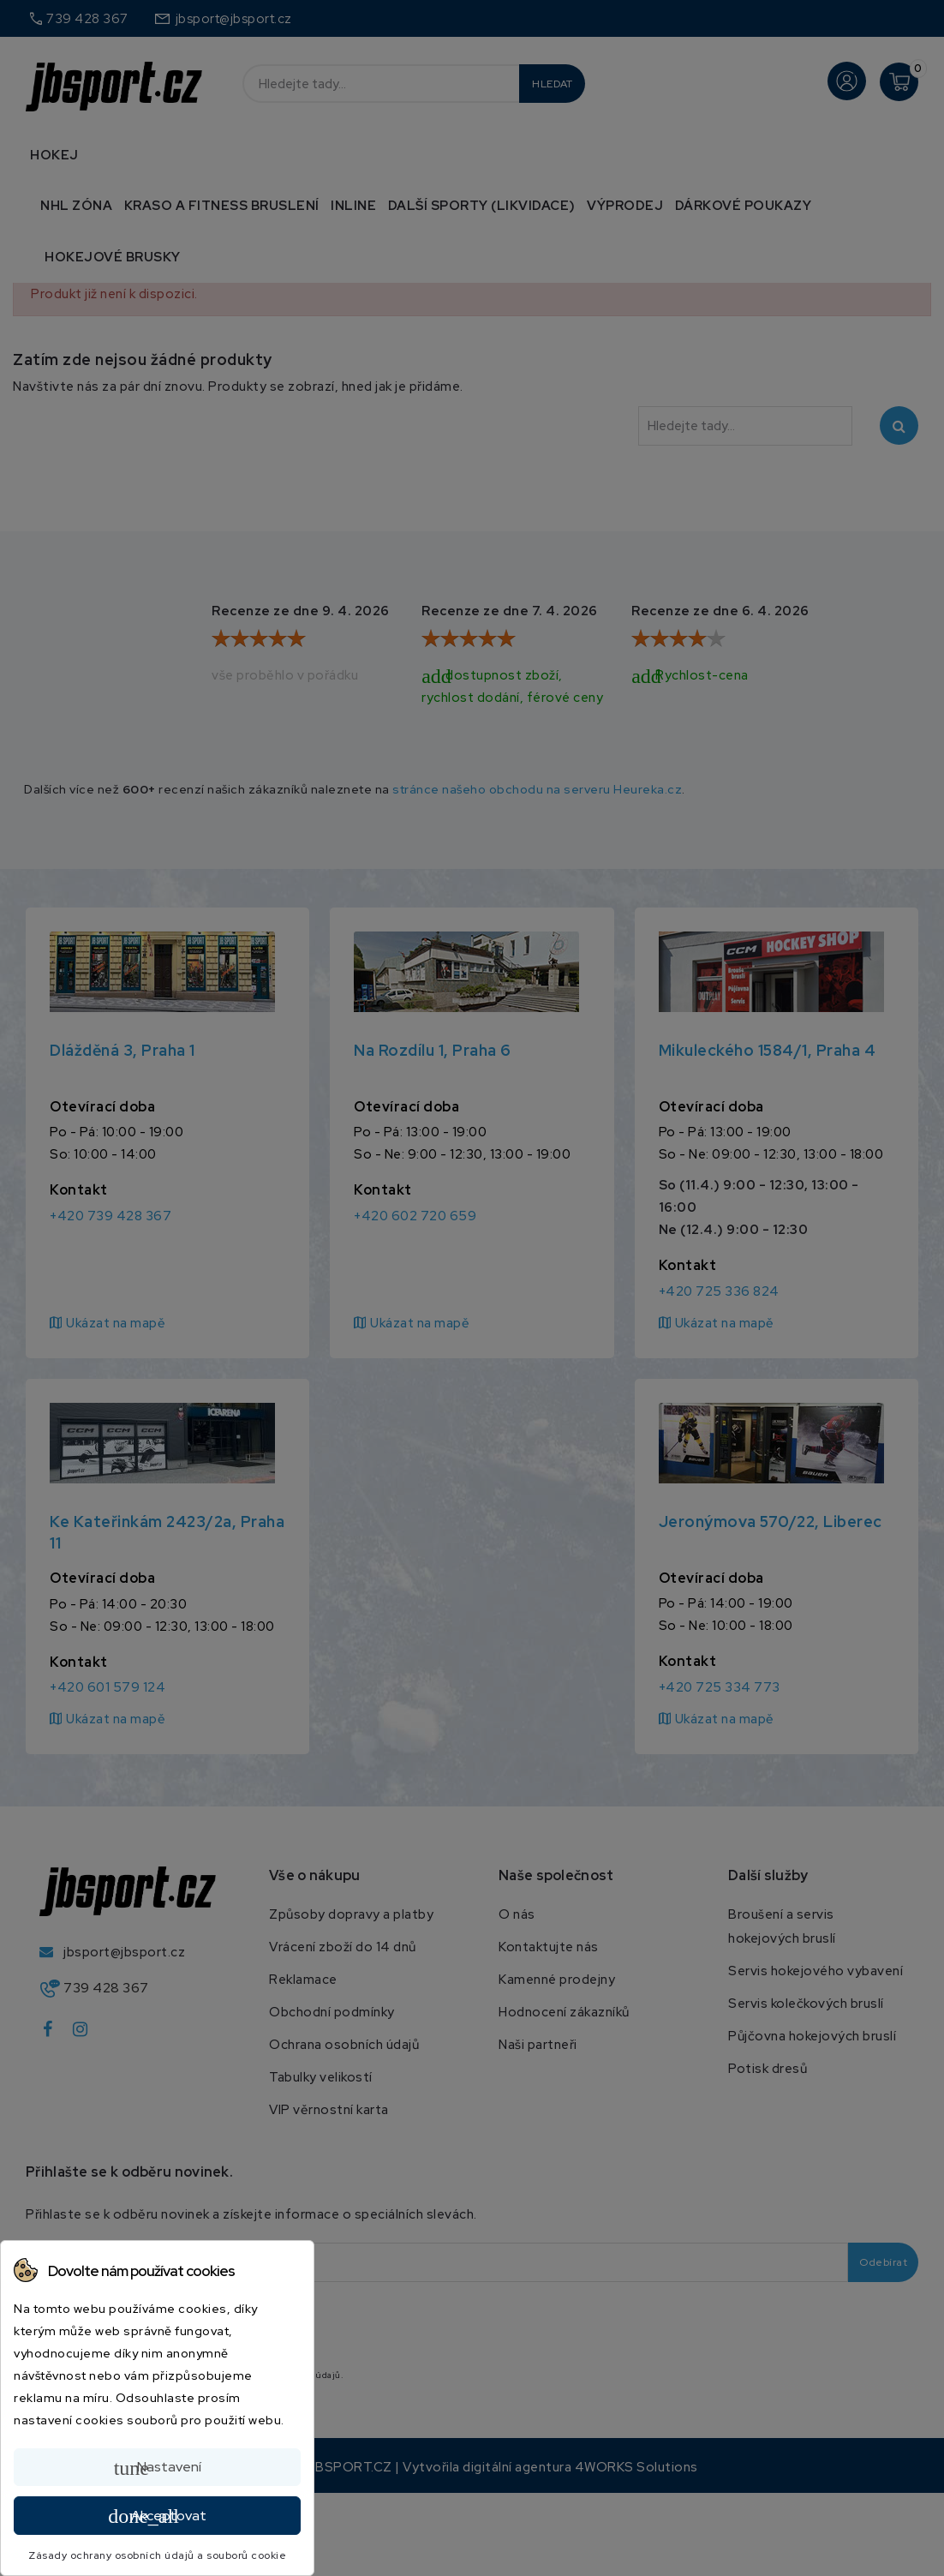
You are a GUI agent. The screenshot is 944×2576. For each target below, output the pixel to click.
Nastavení (157, 2468)
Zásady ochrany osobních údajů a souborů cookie (157, 2555)
